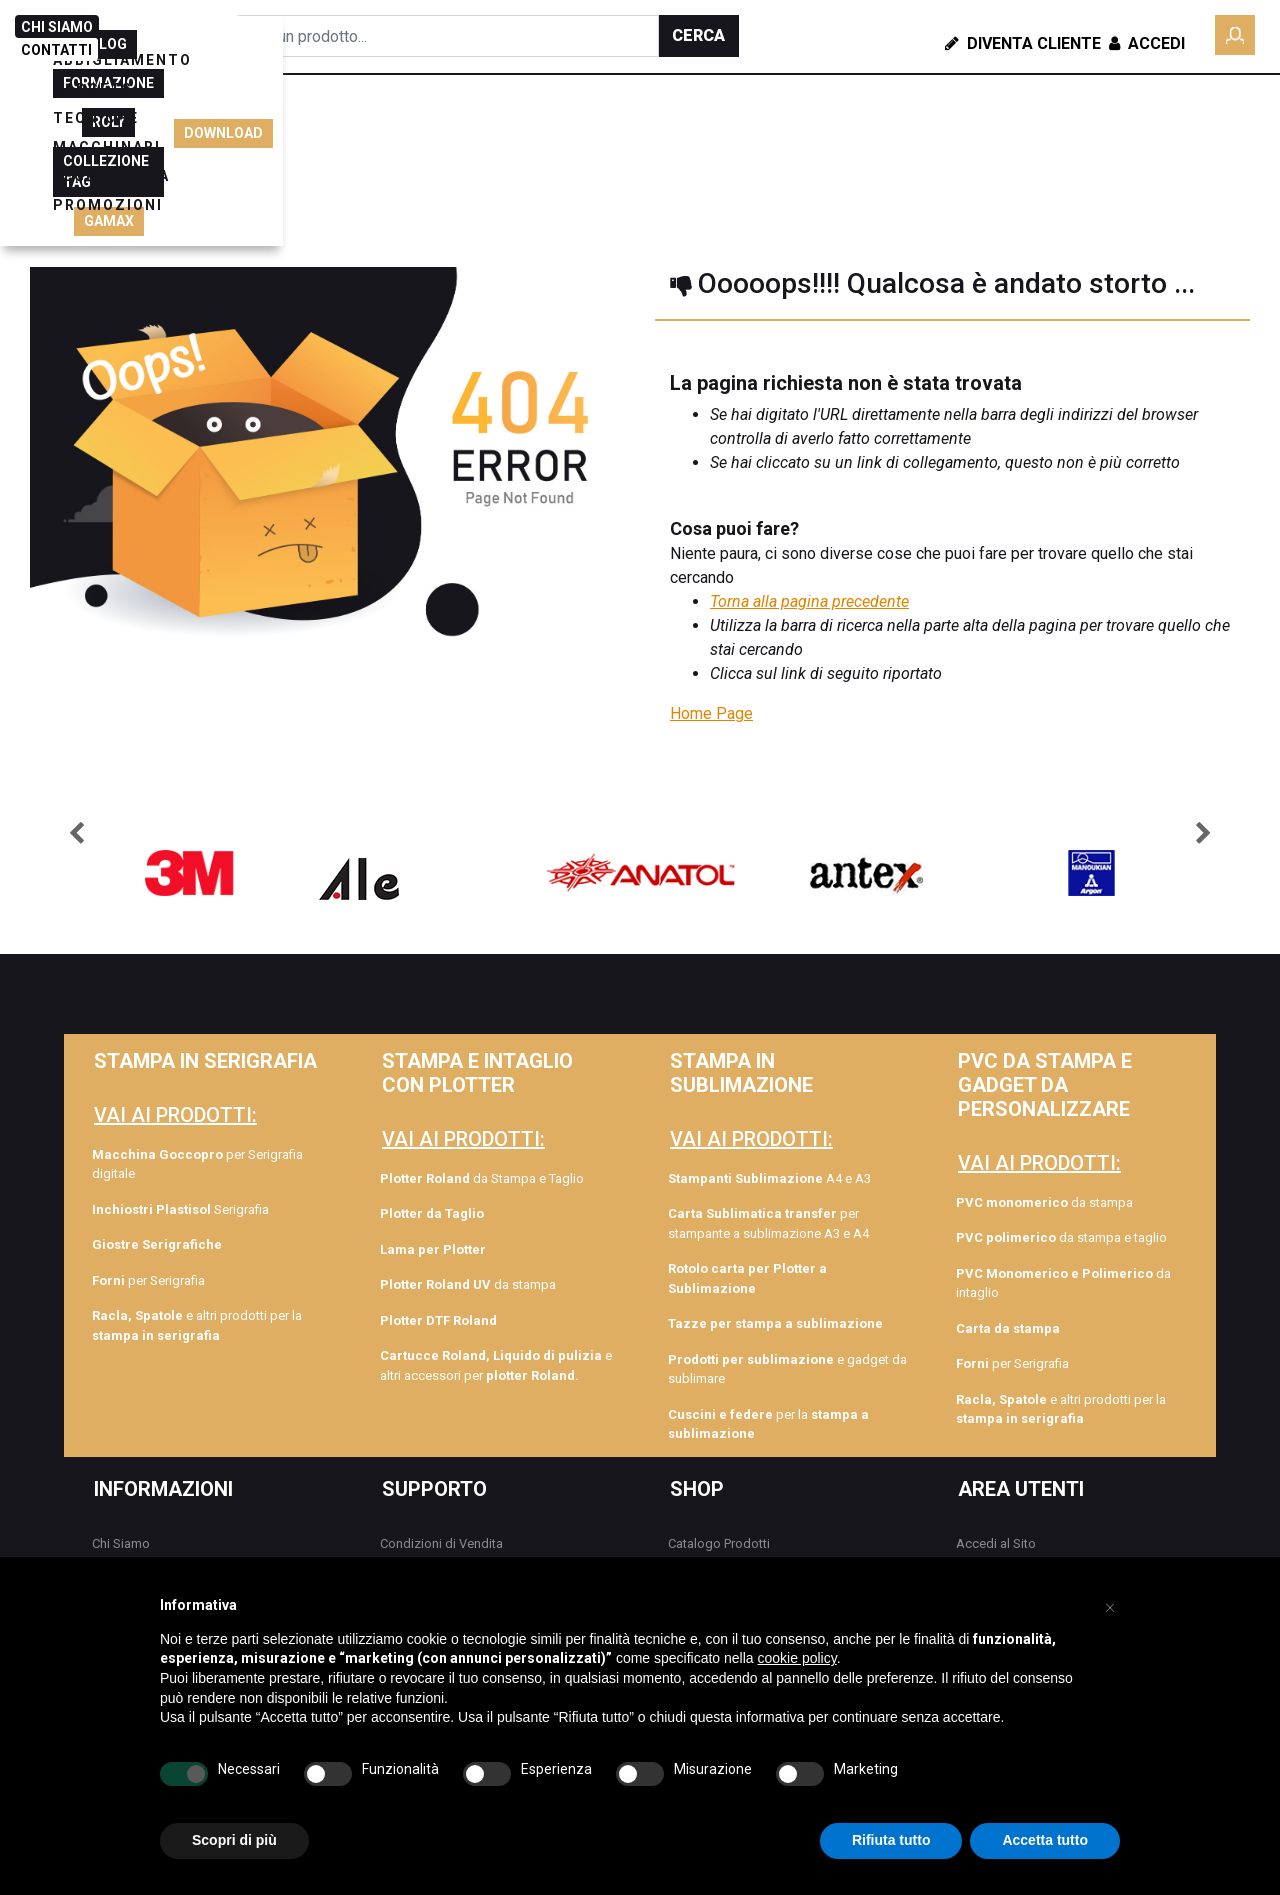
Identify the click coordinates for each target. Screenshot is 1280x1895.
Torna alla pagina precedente (809, 601)
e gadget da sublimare (787, 1369)
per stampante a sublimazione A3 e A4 (768, 1223)
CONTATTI (56, 50)
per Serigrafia (148, 1280)
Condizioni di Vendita (441, 1543)
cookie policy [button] (797, 1658)
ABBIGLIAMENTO (288, 134)
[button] (699, 36)
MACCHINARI (644, 134)
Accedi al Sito (996, 1543)
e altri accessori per (496, 1365)
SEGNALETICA (778, 134)
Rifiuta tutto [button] (891, 1840)
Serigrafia (180, 1209)
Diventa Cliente (1023, 43)
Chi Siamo (121, 1543)
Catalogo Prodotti (719, 1543)
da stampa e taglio (1061, 1237)
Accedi (1145, 43)
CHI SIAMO (57, 27)
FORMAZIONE (1093, 109)
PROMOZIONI (274, 163)
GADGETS (420, 134)
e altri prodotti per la (197, 1325)
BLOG (999, 109)
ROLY (986, 148)
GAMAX (1060, 187)
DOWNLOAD (1220, 148)
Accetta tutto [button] (1045, 1840)
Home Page (711, 713)
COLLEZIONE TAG (1091, 148)
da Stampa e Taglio (482, 1178)
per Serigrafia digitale (197, 1164)
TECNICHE (525, 134)
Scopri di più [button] (234, 1840)
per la (768, 1424)
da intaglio (1063, 1283)
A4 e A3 (769, 1178)
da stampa (468, 1284)
